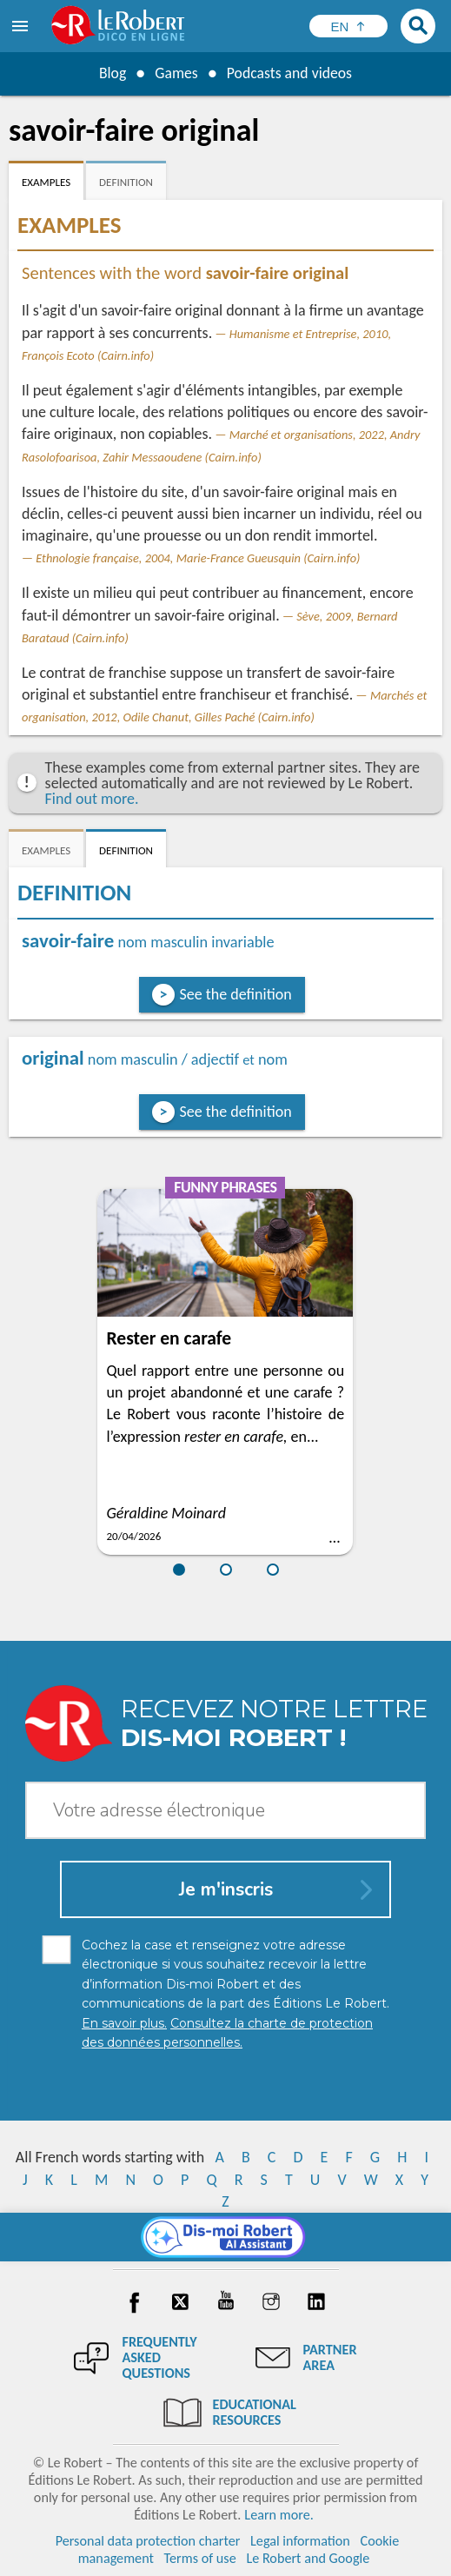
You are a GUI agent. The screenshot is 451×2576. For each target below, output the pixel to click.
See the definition (236, 994)
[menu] (21, 26)
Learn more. (278, 2514)
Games (175, 73)
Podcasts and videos (290, 73)
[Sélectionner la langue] (348, 26)
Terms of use (200, 2558)
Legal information (300, 2541)
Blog (111, 73)
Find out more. (92, 798)
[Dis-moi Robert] (225, 2237)
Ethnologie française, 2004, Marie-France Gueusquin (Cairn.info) (198, 558)
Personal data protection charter (148, 2541)
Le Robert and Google (307, 2558)
